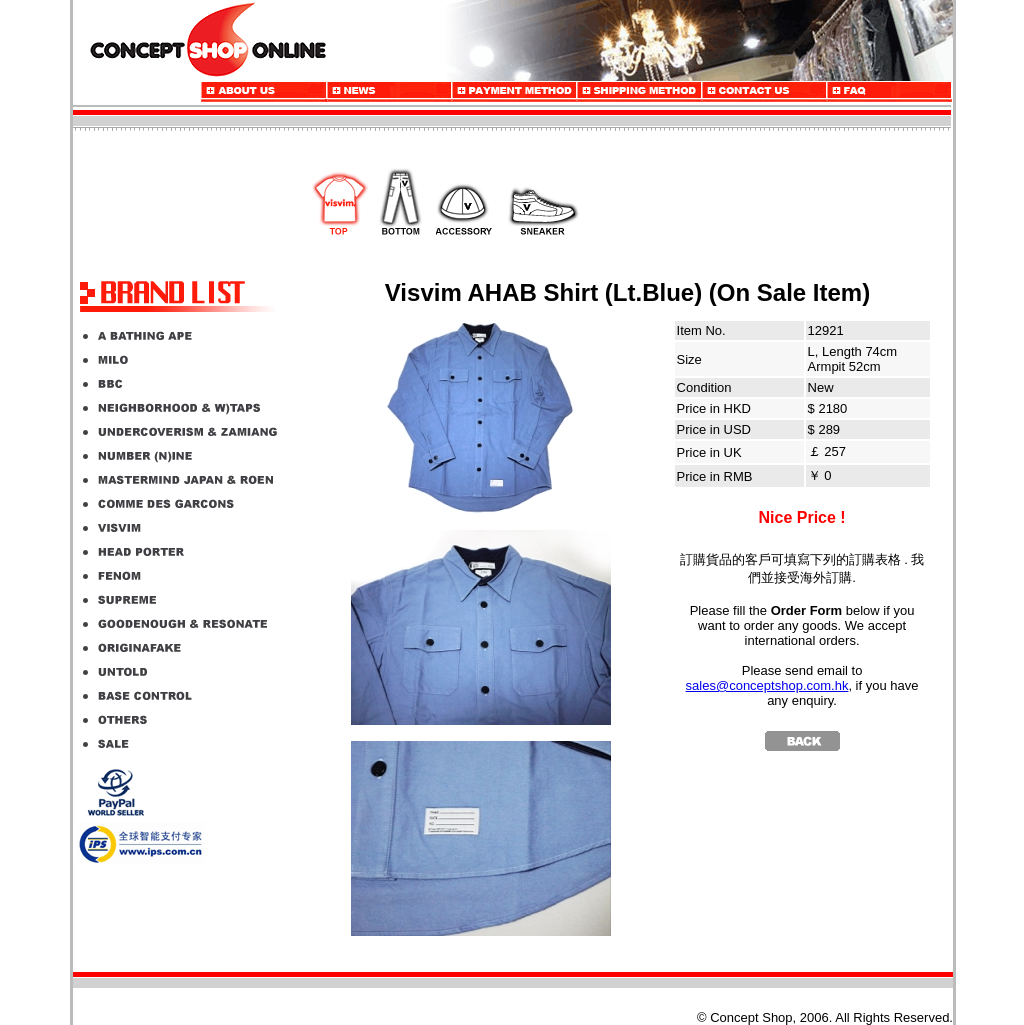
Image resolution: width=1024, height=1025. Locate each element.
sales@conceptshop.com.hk (767, 685)
